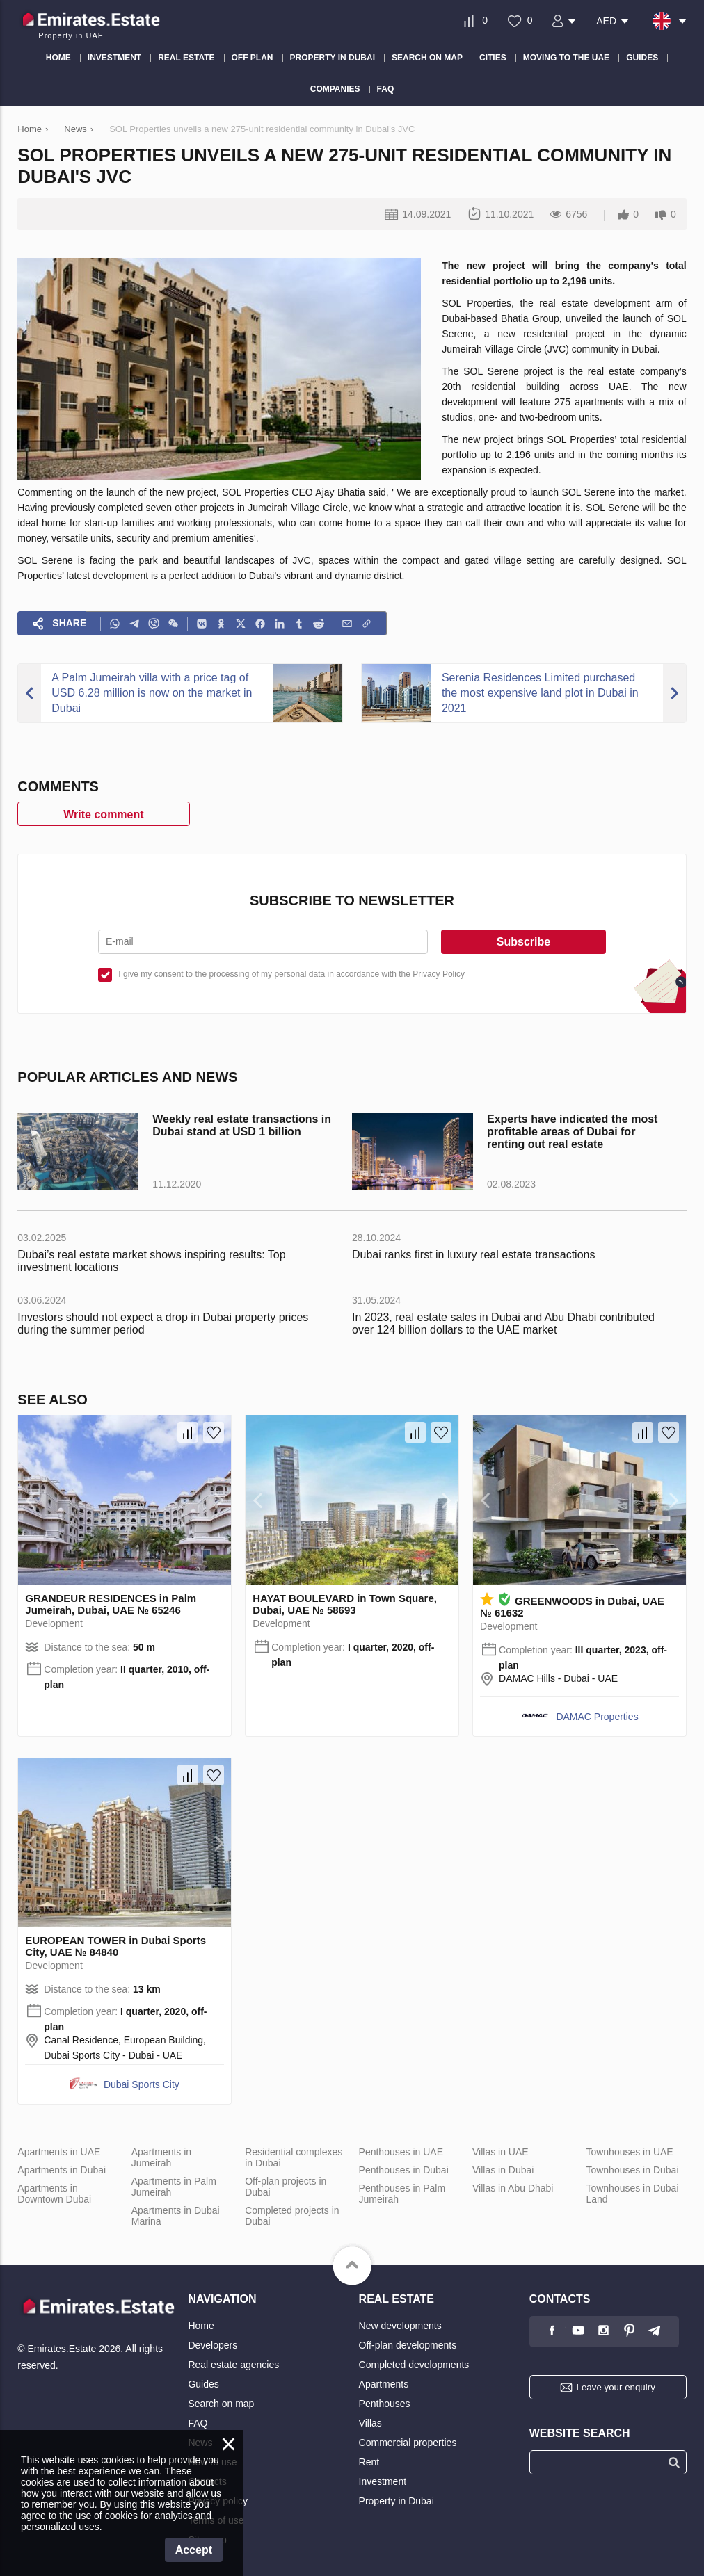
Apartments (384, 2384)
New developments (400, 2325)
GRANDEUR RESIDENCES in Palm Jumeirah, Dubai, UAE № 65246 (110, 1604)
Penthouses (384, 2403)
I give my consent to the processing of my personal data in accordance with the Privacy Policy (291, 974)
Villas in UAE (500, 2151)
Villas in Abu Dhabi (512, 2188)
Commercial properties (408, 2442)
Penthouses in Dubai (404, 2170)
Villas (370, 2423)
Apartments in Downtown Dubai (54, 2193)
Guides (203, 2384)
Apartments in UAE (58, 2151)
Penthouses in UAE (401, 2151)
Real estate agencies (233, 2364)
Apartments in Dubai (61, 2170)
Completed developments (414, 2364)
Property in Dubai (396, 2500)
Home (201, 2325)
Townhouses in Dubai (632, 2170)
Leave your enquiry (615, 2387)
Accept (193, 2550)
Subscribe (523, 942)
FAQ (197, 2423)
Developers (212, 2345)
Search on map (221, 2403)
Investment (382, 2481)
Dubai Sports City (141, 2084)
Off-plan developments (408, 2345)
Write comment (103, 814)
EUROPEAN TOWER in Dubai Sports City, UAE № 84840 (115, 1946)
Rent (369, 2462)
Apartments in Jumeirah (161, 2157)
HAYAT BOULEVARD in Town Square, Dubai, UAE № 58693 (345, 1604)
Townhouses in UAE (629, 2151)
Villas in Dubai (503, 2170)
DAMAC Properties (597, 1716)
